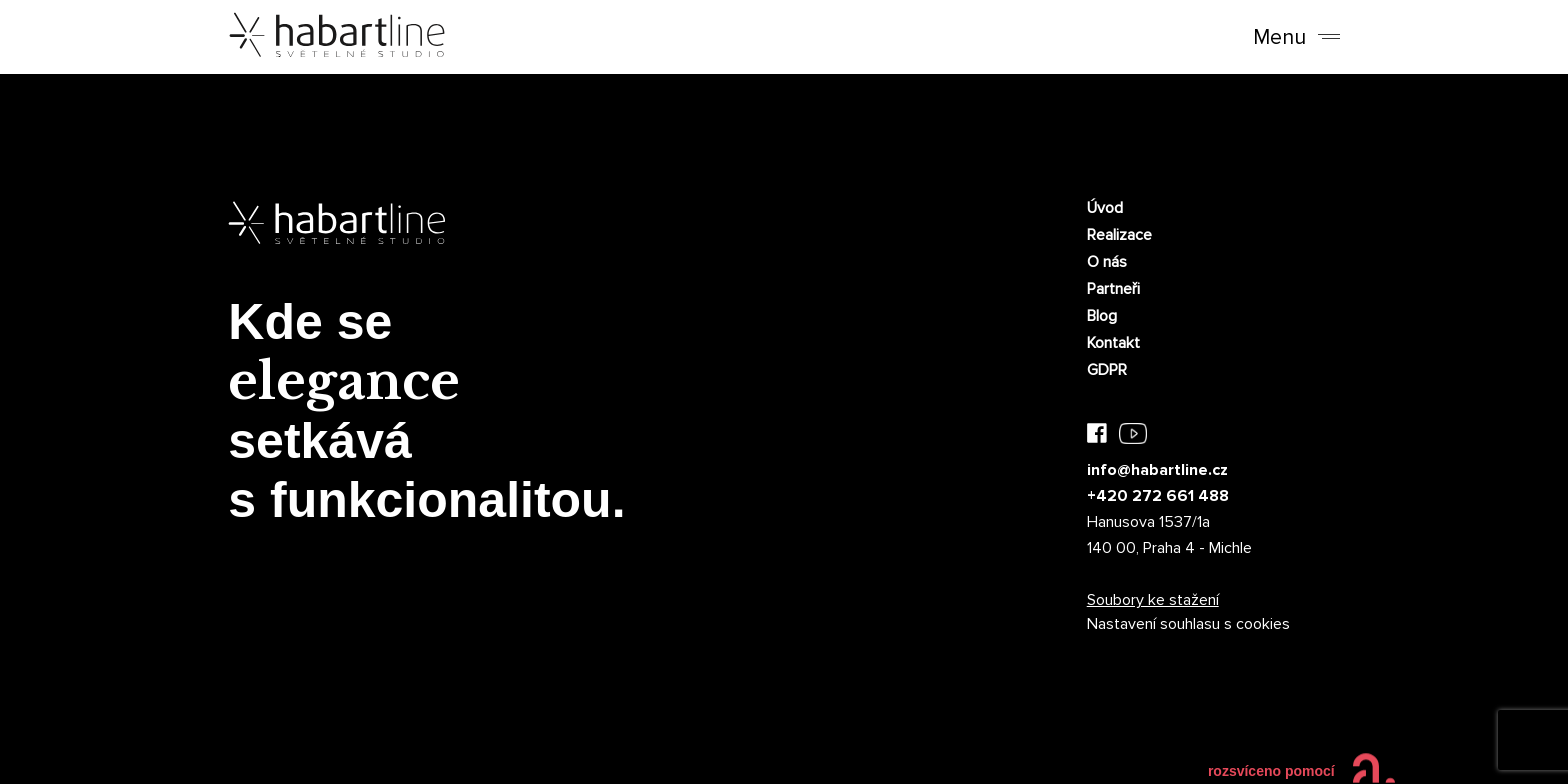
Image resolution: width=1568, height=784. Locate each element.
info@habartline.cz (1157, 470)
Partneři (1113, 289)
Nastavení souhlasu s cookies (1188, 624)
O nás (1107, 262)
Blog (1102, 316)
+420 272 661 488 (1158, 496)
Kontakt (1113, 343)
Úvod (1105, 208)
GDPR (1107, 370)
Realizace (1119, 235)
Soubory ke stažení (1153, 600)
